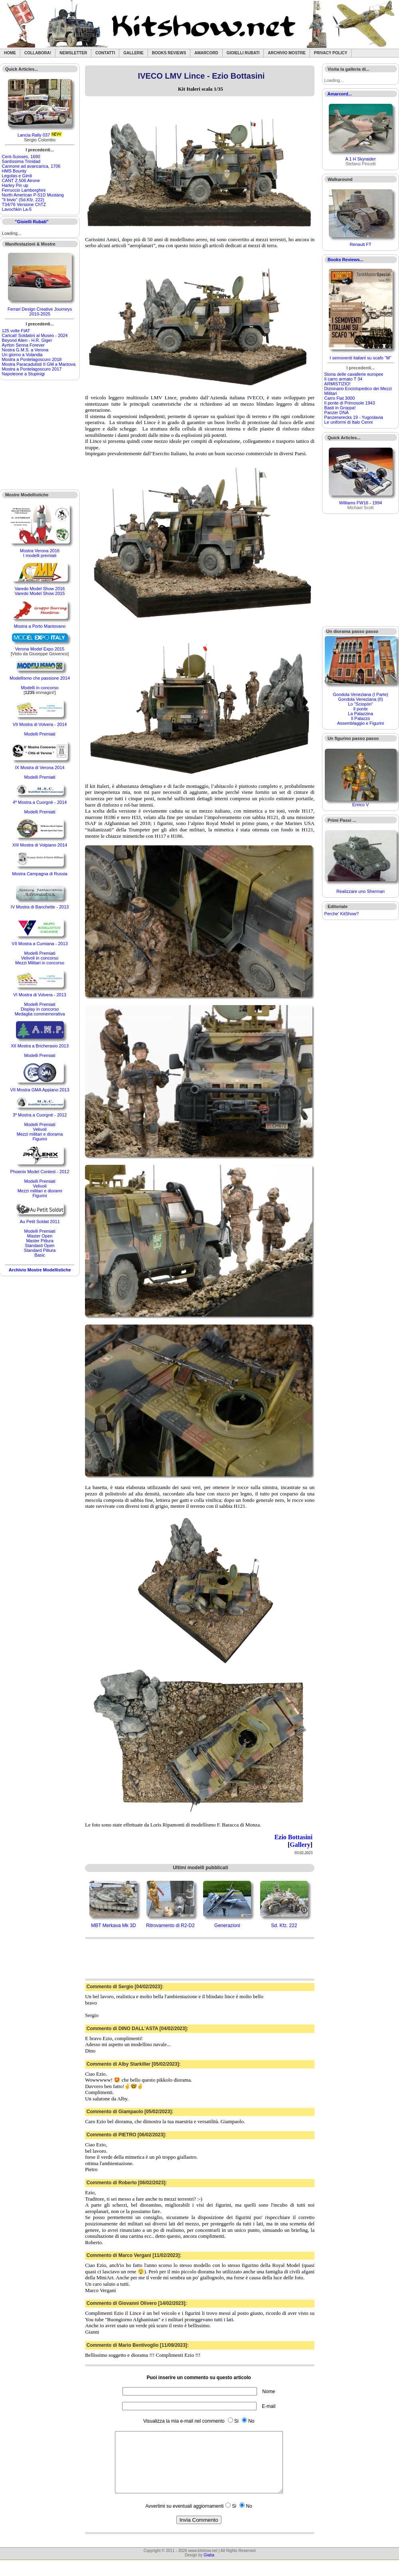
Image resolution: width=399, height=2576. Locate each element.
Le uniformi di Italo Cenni (348, 422)
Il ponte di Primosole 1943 (349, 403)
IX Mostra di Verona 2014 (40, 767)
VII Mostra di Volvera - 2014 (40, 724)
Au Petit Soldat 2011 (39, 1221)
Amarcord (206, 53)
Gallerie (133, 53)
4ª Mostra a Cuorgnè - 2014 (40, 802)
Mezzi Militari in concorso (39, 962)
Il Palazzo (360, 718)
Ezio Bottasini (294, 1837)
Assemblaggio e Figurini (360, 723)
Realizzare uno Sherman (360, 891)
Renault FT (360, 244)
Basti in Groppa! (340, 407)
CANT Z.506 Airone (21, 180)
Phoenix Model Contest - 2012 (39, 1171)
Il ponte (361, 708)
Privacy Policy (331, 53)
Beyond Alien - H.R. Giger (27, 340)
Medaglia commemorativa (40, 1013)
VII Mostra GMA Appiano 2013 (39, 1089)
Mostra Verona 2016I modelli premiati (39, 553)
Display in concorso (40, 1009)
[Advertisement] (40, 435)
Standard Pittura (40, 1250)
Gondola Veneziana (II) (360, 699)
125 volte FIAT (16, 330)
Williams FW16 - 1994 (360, 502)
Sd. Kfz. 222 (284, 1925)
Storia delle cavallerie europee (353, 374)
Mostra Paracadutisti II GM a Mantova (39, 364)
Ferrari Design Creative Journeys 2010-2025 (40, 311)
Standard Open (40, 1245)
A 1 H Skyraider (360, 159)
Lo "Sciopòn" (360, 704)
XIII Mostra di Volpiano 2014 (39, 845)
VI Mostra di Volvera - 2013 (39, 994)
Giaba (208, 2567)
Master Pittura (39, 1240)
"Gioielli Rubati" (31, 221)
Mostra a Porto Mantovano (40, 626)
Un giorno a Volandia (22, 354)
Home (10, 53)
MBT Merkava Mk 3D (113, 1925)
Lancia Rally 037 (34, 135)
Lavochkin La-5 (17, 209)
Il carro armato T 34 (343, 379)
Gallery (300, 1844)
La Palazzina (360, 713)
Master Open (40, 1235)
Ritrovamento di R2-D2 (170, 1925)
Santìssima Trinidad (21, 161)
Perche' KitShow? (341, 913)
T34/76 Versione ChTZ (24, 204)
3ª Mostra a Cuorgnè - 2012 (40, 1114)
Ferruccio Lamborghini (23, 190)
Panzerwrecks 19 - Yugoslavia (353, 417)
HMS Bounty (14, 171)
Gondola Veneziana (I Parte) (360, 694)
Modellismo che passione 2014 (40, 678)
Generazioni (227, 1925)
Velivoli (39, 1129)
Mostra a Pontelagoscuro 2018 (32, 359)
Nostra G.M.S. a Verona (25, 349)
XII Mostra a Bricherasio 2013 (40, 1045)
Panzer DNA (336, 412)
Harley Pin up (15, 185)
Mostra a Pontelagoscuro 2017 (32, 369)
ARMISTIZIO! (337, 383)
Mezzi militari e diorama (40, 1134)
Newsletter (73, 53)
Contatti (105, 53)
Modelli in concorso (40, 687)
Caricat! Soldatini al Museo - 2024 (35, 335)
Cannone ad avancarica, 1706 (31, 166)
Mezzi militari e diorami (40, 1190)
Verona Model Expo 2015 (40, 648)
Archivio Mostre (286, 53)
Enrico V (360, 804)
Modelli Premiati (39, 734)
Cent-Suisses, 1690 (21, 156)
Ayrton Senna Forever (23, 345)
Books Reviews (169, 53)
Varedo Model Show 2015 (40, 593)
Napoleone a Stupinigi (23, 373)
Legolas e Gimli (17, 175)
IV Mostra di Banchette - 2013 (40, 906)
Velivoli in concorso (40, 958)
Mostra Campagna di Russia (39, 873)
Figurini (40, 1138)
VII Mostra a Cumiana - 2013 (40, 943)
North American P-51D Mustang (33, 194)
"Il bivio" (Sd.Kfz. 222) (23, 199)
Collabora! (37, 53)
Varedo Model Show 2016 (40, 588)
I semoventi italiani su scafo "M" (360, 357)
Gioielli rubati (243, 53)
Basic (39, 1255)
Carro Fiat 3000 (339, 398)
